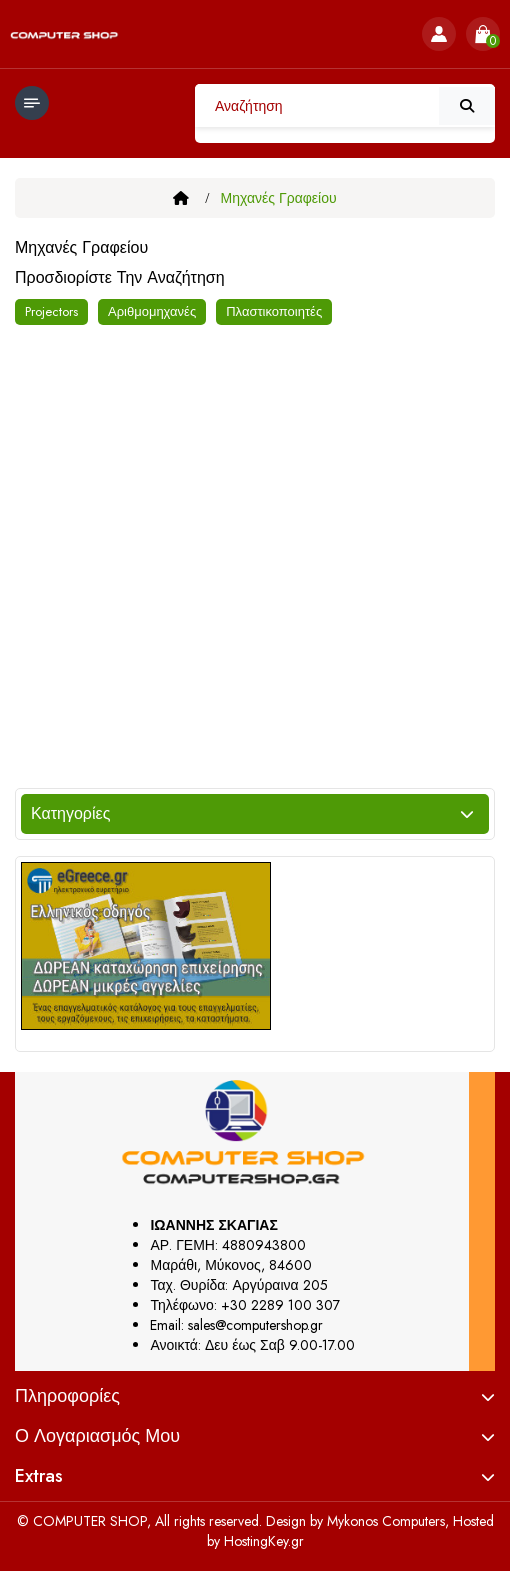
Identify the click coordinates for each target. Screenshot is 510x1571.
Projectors (51, 311)
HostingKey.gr (264, 1541)
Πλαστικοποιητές (274, 311)
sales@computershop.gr (255, 1325)
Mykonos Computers (386, 1521)
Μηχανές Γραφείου (279, 198)
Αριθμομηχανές (152, 311)
